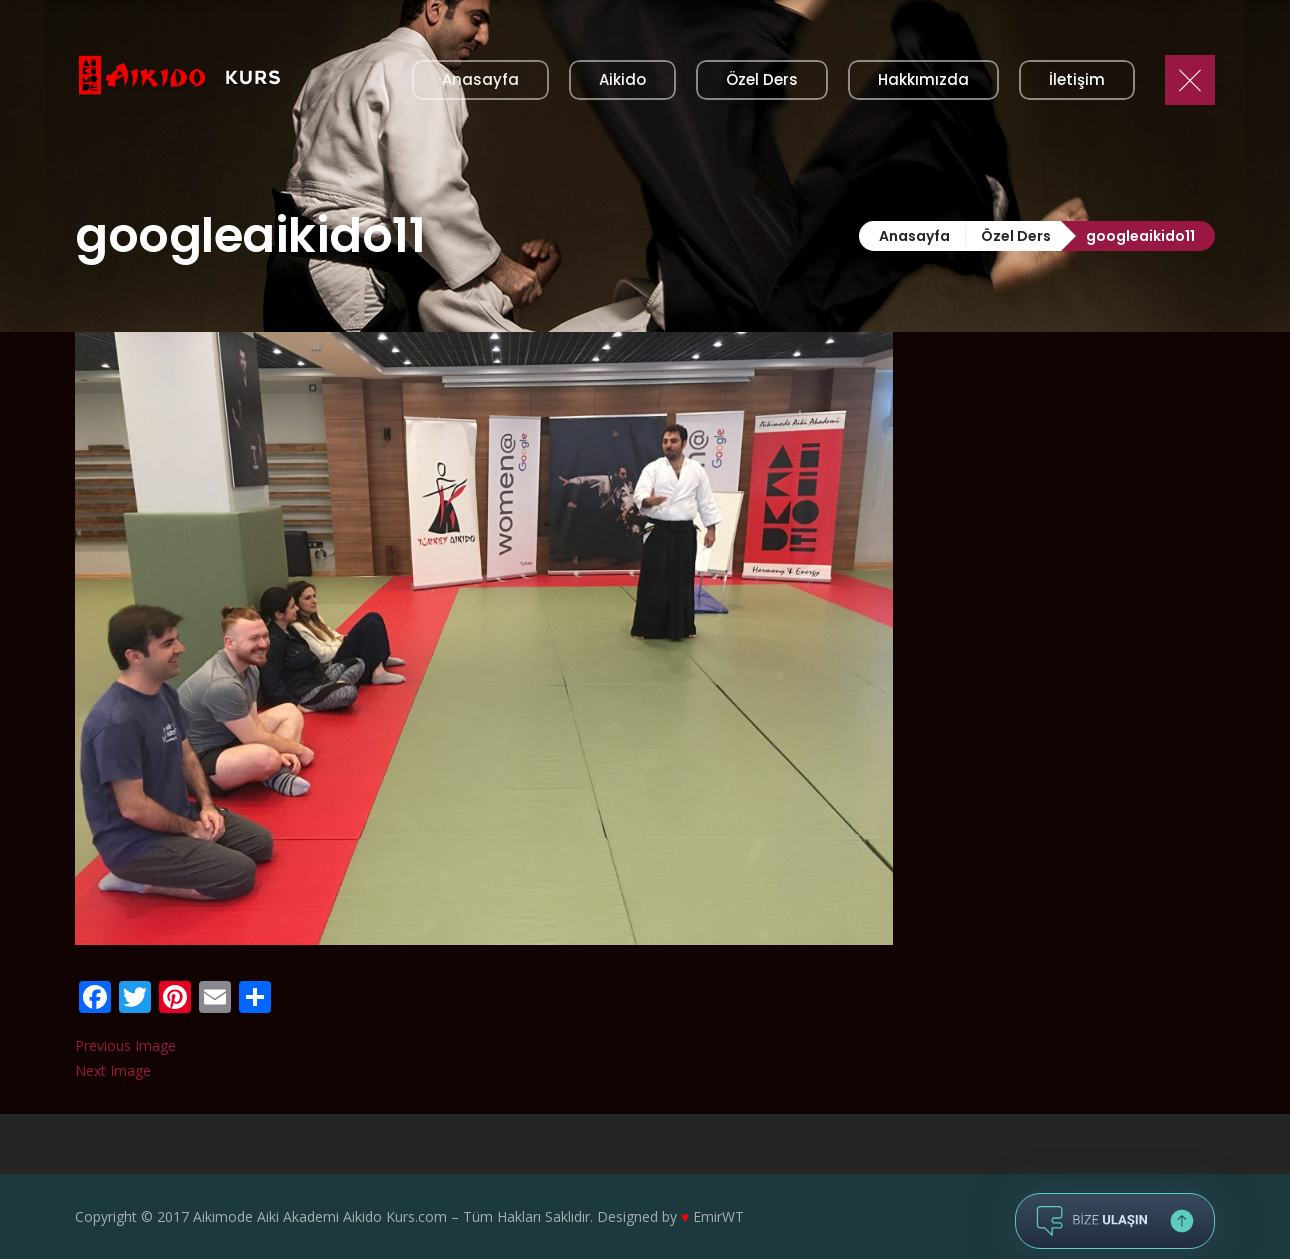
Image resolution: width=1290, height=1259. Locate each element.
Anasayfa (914, 236)
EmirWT (718, 1216)
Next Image (113, 1070)
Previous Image (125, 1045)
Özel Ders (1016, 236)
